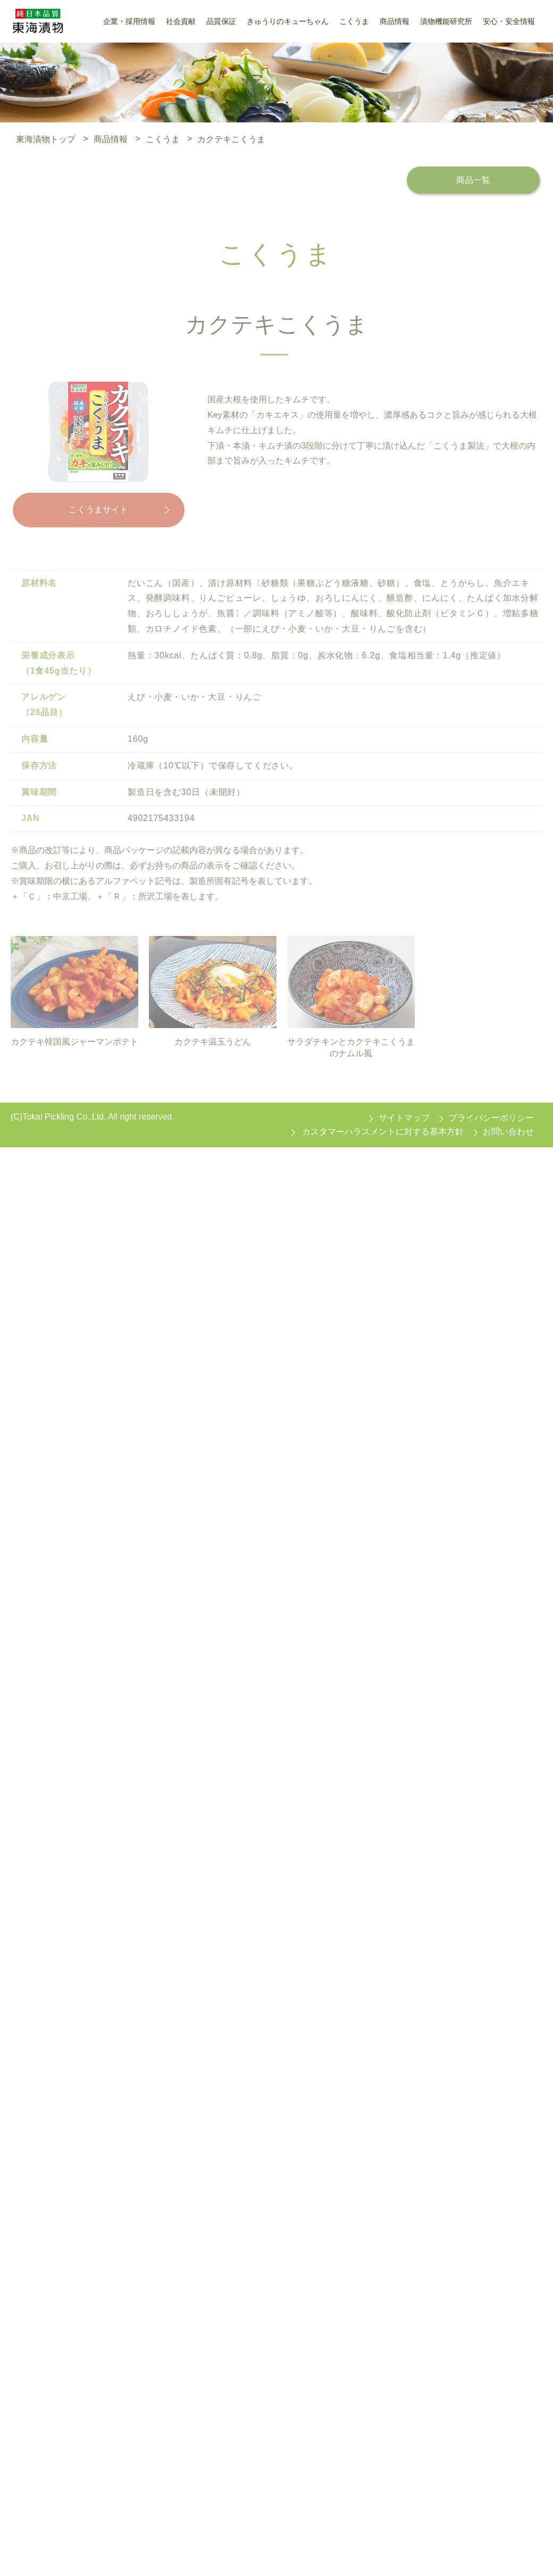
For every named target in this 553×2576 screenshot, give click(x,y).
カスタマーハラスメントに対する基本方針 (383, 1132)
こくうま (163, 138)
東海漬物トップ (46, 138)
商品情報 (111, 138)
